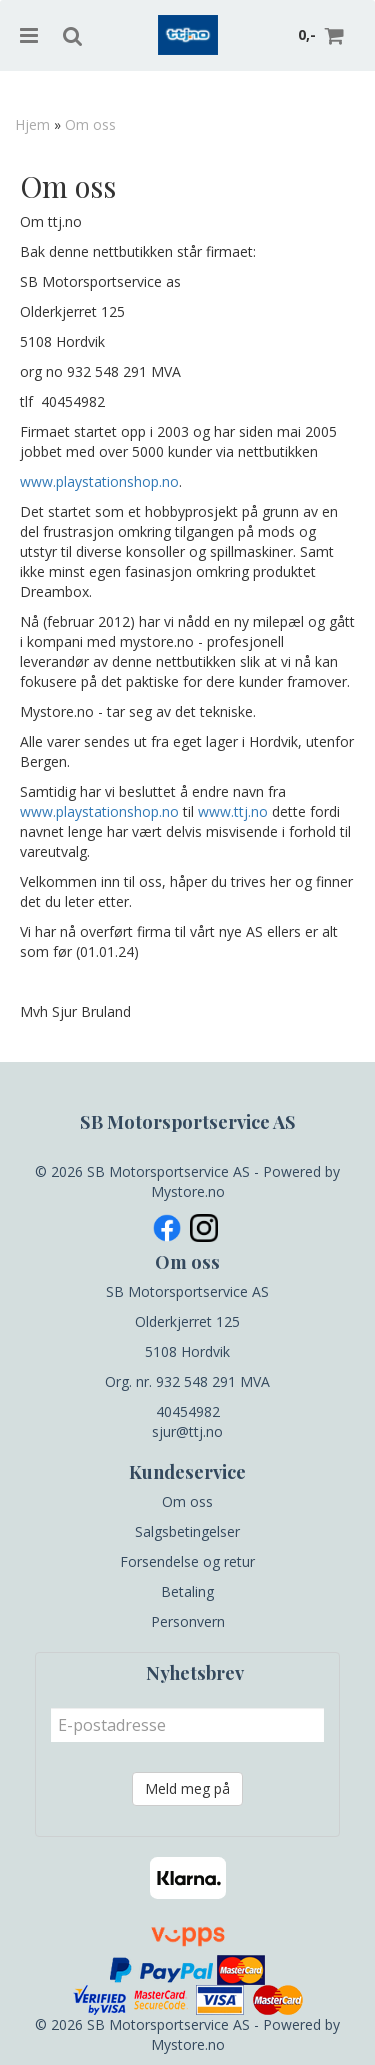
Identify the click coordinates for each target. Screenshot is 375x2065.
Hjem (32, 124)
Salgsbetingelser (187, 1531)
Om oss (90, 124)
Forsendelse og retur (187, 1561)
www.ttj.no (233, 811)
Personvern (188, 1621)
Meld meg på (187, 1788)
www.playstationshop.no (99, 481)
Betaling (187, 1591)
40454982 (188, 1411)
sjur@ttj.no (187, 1431)
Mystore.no (188, 1191)
